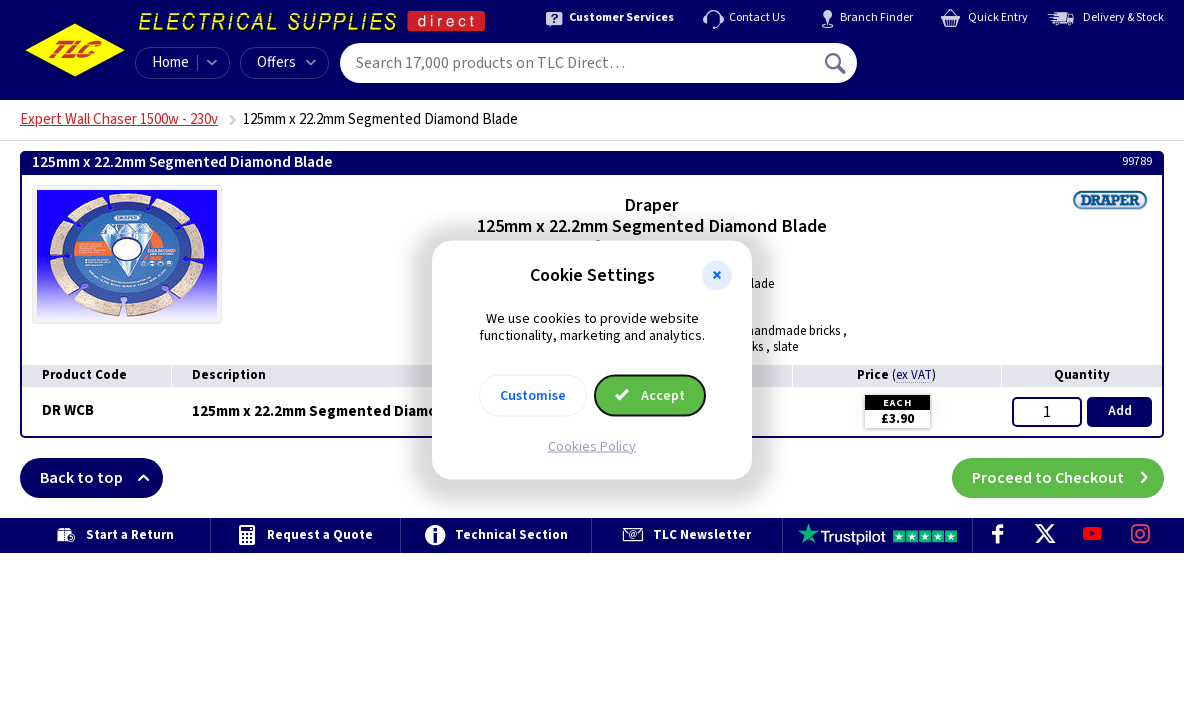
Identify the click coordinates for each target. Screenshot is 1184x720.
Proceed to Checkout (1068, 478)
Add (1120, 411)
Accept (650, 395)
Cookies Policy (592, 446)
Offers (286, 62)
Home (170, 62)
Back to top (101, 478)
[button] (717, 276)
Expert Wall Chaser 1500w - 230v (119, 119)
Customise (533, 395)
